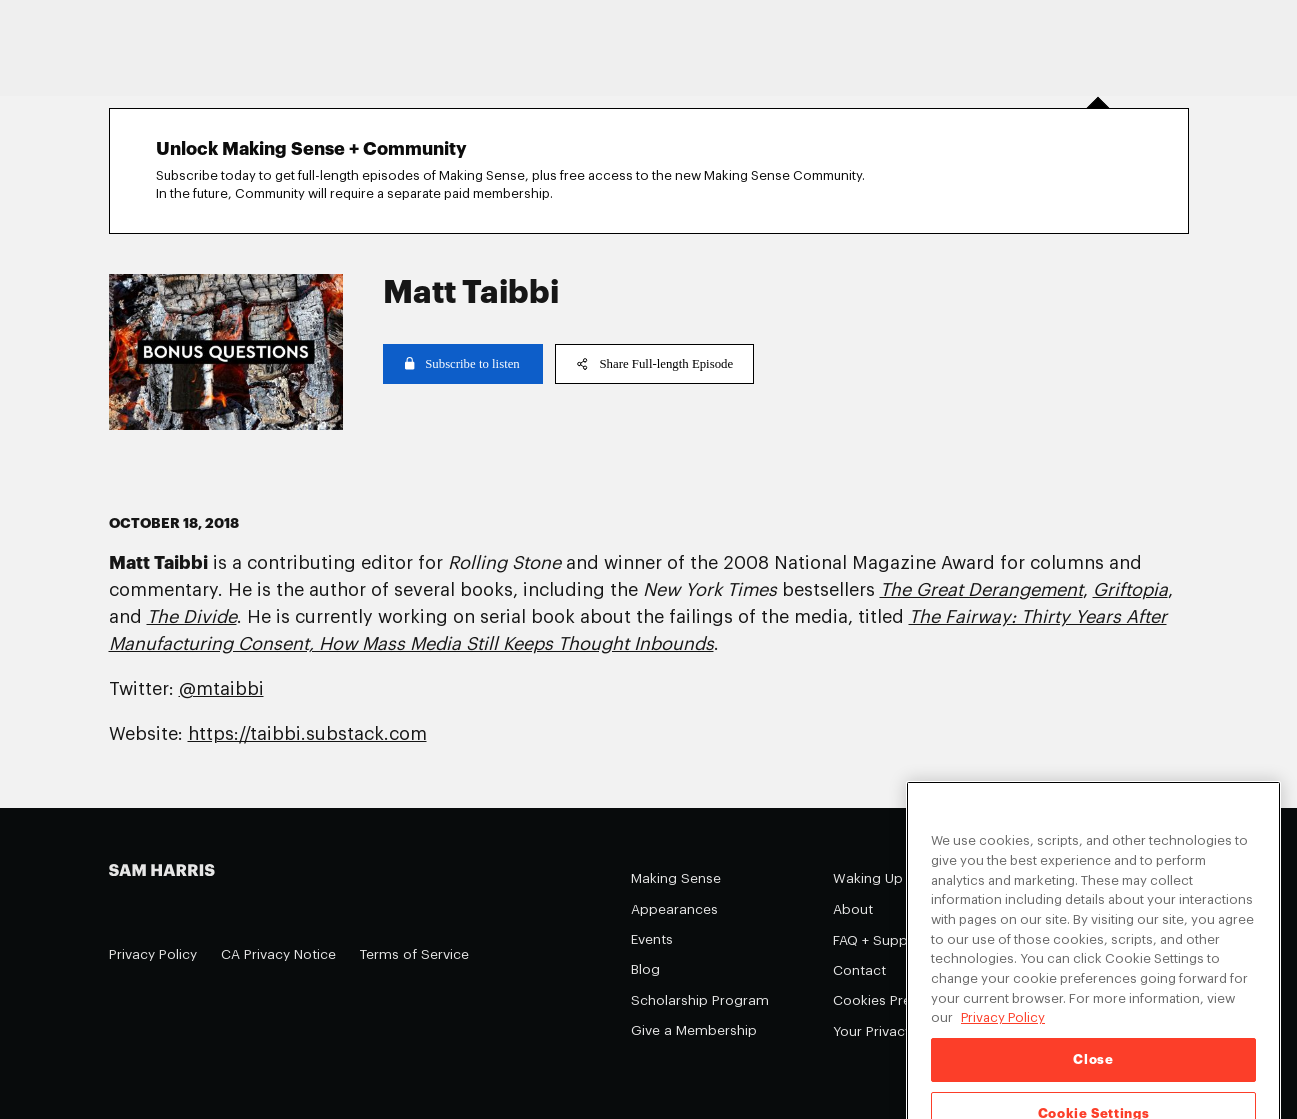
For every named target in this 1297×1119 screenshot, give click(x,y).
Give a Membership (694, 1030)
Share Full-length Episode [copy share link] (655, 364)
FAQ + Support (880, 940)
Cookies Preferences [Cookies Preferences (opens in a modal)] (900, 1000)
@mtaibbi (221, 689)
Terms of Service (414, 954)
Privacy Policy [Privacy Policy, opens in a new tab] (1003, 1033)
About (853, 909)
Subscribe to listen (462, 364)
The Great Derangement (981, 590)
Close (1093, 1075)
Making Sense (676, 878)
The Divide (192, 617)
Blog (645, 969)
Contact (859, 970)
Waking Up (868, 878)
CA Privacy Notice (278, 954)
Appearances (674, 909)
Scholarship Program (700, 1000)
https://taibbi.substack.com (307, 734)
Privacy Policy (153, 954)
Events (652, 939)
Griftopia (1130, 590)
